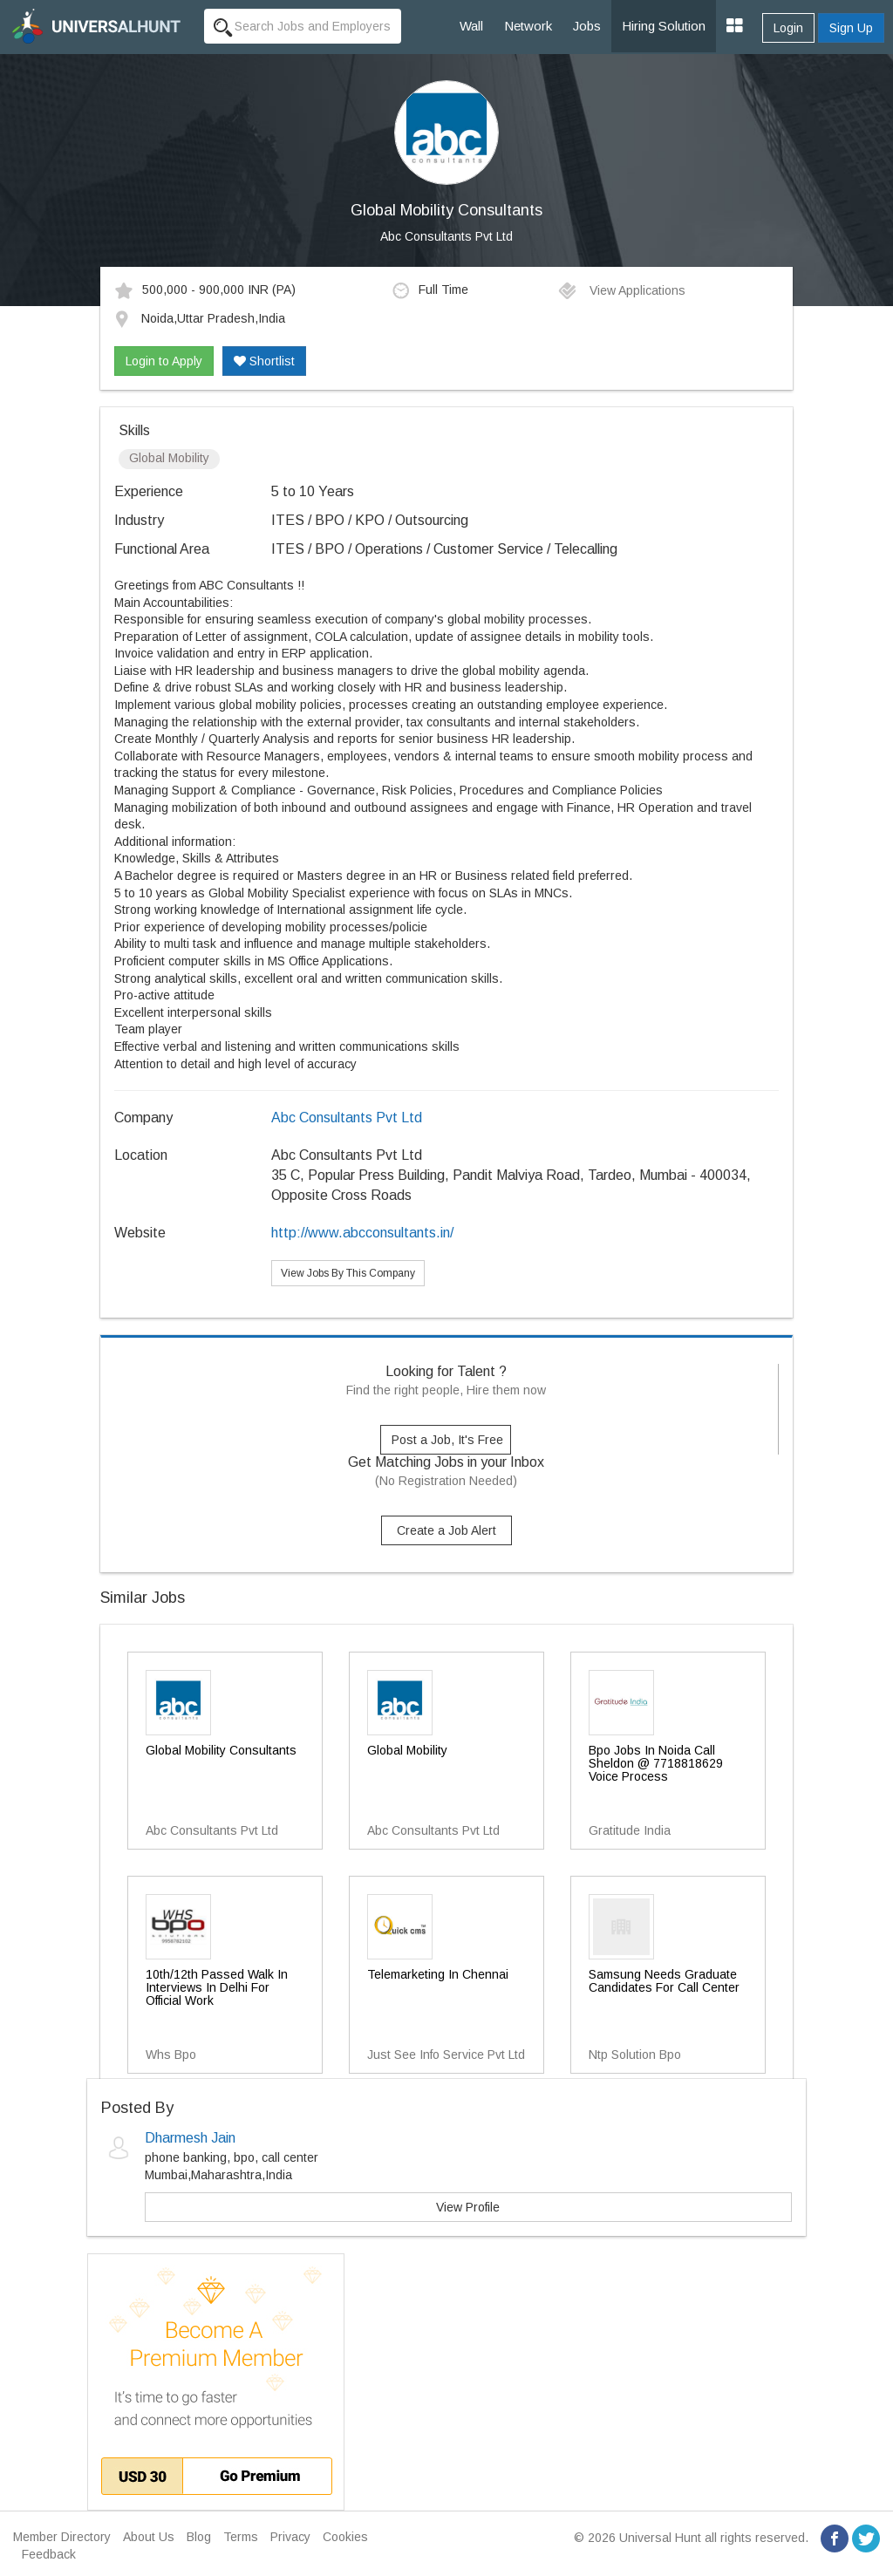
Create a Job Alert (446, 1530)
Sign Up (851, 28)
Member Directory (62, 2537)
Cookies (345, 2537)
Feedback (49, 2554)
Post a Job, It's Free (447, 1440)
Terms (240, 2537)
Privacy (290, 2537)
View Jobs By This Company (348, 1273)
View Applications (621, 290)
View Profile (468, 2207)
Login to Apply (164, 361)
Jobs (587, 25)
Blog (199, 2537)
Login (788, 28)
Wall (471, 25)
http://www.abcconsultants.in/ (362, 1232)
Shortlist (264, 361)
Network (528, 25)
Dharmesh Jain (190, 2137)
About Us (148, 2537)
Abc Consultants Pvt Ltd (446, 236)
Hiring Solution (664, 25)
